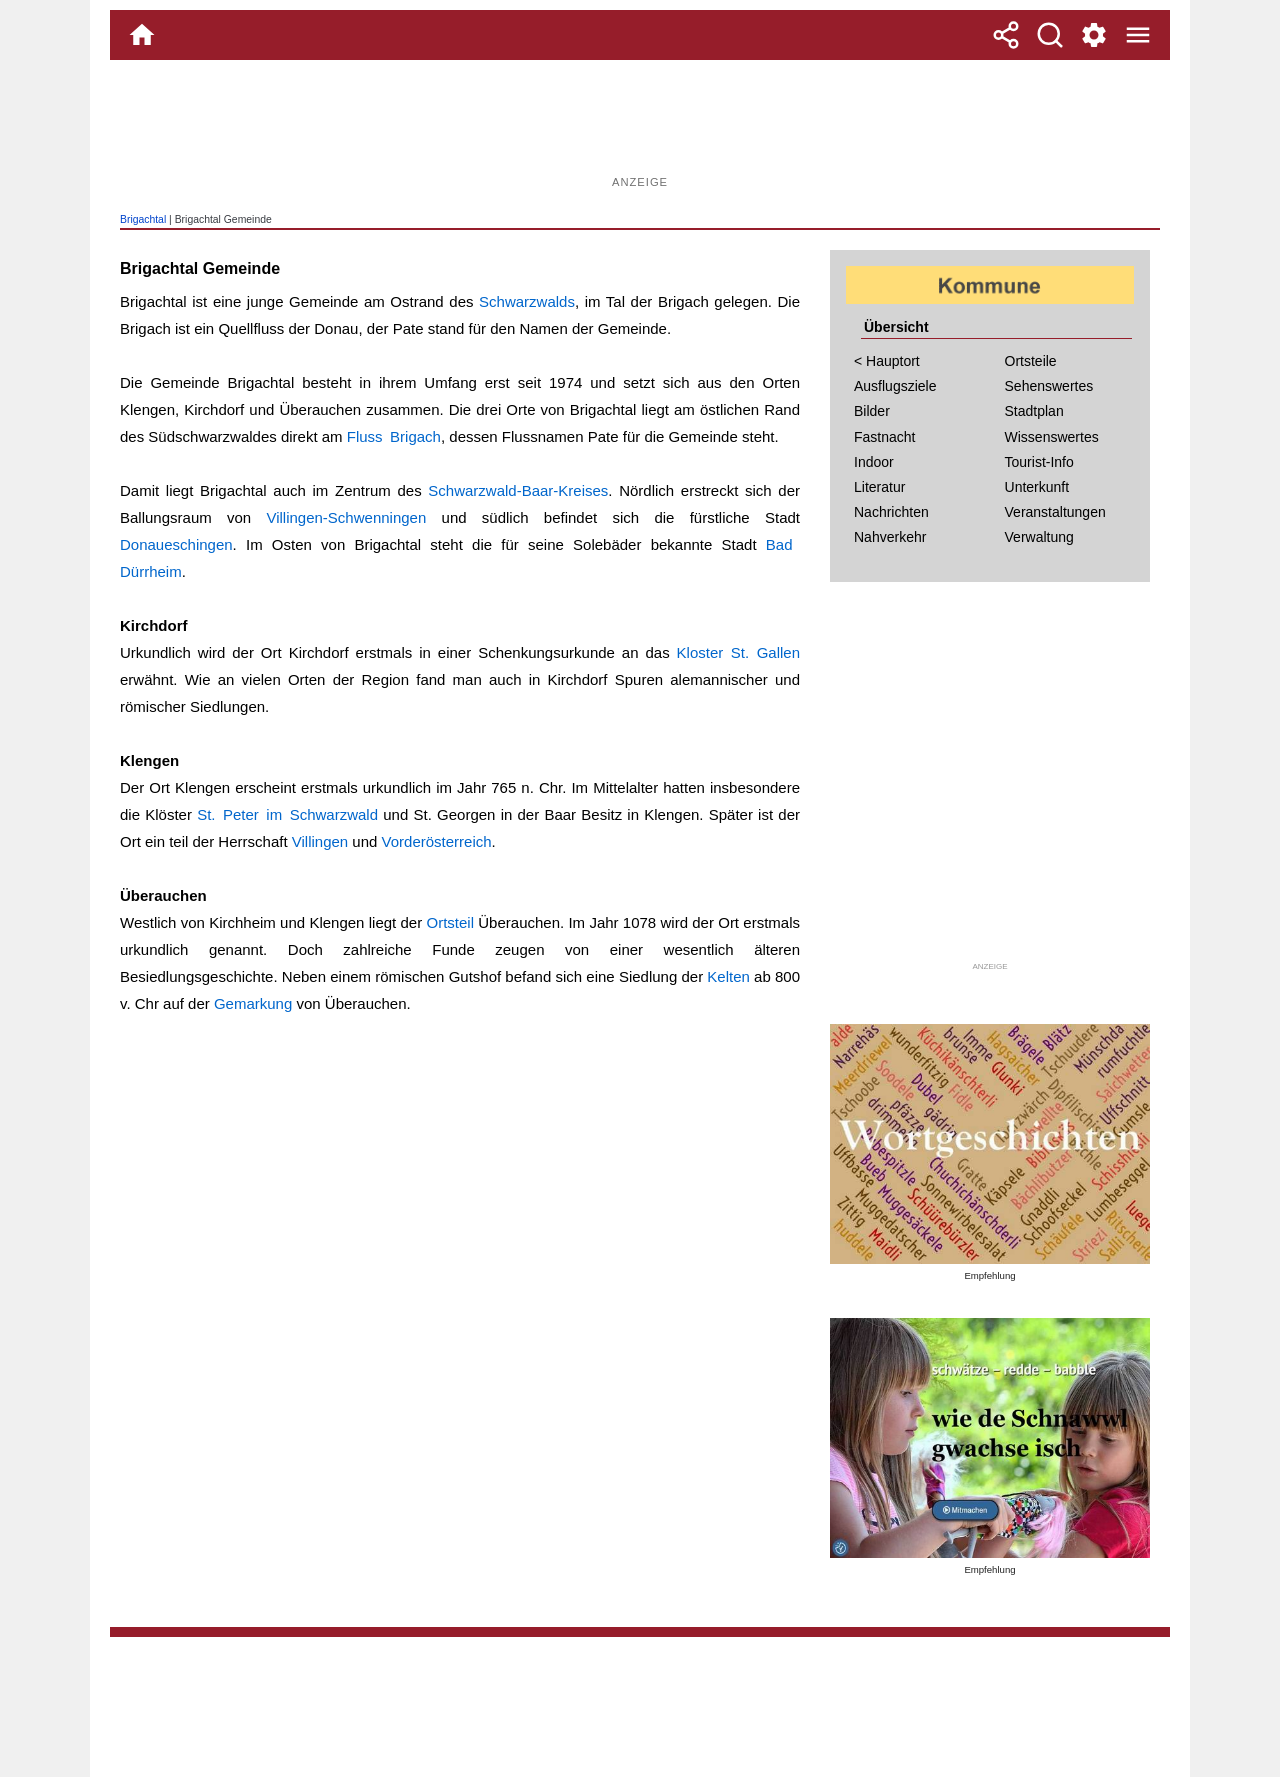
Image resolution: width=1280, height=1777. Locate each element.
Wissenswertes (1052, 437)
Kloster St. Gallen (738, 652)
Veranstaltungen (1055, 512)
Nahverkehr (890, 537)
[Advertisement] (640, 125)
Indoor (874, 462)
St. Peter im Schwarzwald (287, 814)
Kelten (728, 976)
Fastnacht (884, 437)
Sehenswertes (1049, 386)
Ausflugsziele (895, 386)
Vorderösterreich (437, 841)
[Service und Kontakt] (1094, 35)
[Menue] (1138, 35)
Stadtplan (1034, 411)
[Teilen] (1006, 35)
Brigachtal (143, 219)
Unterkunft (1037, 487)
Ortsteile (1031, 361)
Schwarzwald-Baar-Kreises (518, 490)
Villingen (320, 841)
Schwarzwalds (527, 301)
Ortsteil (450, 922)
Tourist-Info (1039, 462)
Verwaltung (1039, 537)
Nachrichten (891, 512)
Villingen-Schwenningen (346, 517)
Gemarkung (253, 1003)
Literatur (879, 487)
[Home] (142, 35)
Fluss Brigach (394, 436)
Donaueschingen (176, 544)
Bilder (872, 411)
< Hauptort (887, 361)
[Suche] (1050, 35)
